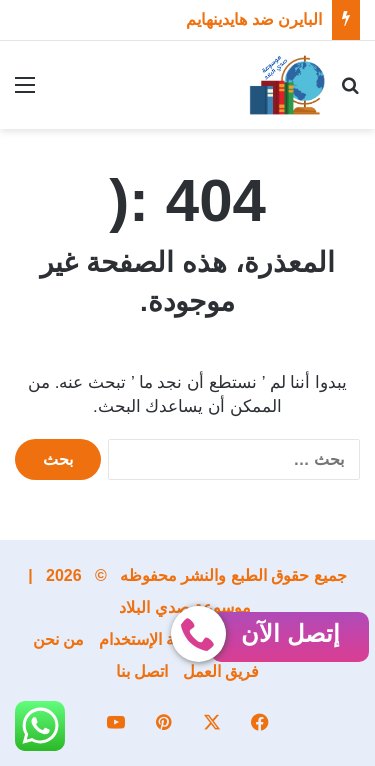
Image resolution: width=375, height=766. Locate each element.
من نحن (58, 639)
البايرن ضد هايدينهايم (254, 19)
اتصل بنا (142, 671)
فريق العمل (221, 671)
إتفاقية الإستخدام (154, 639)
